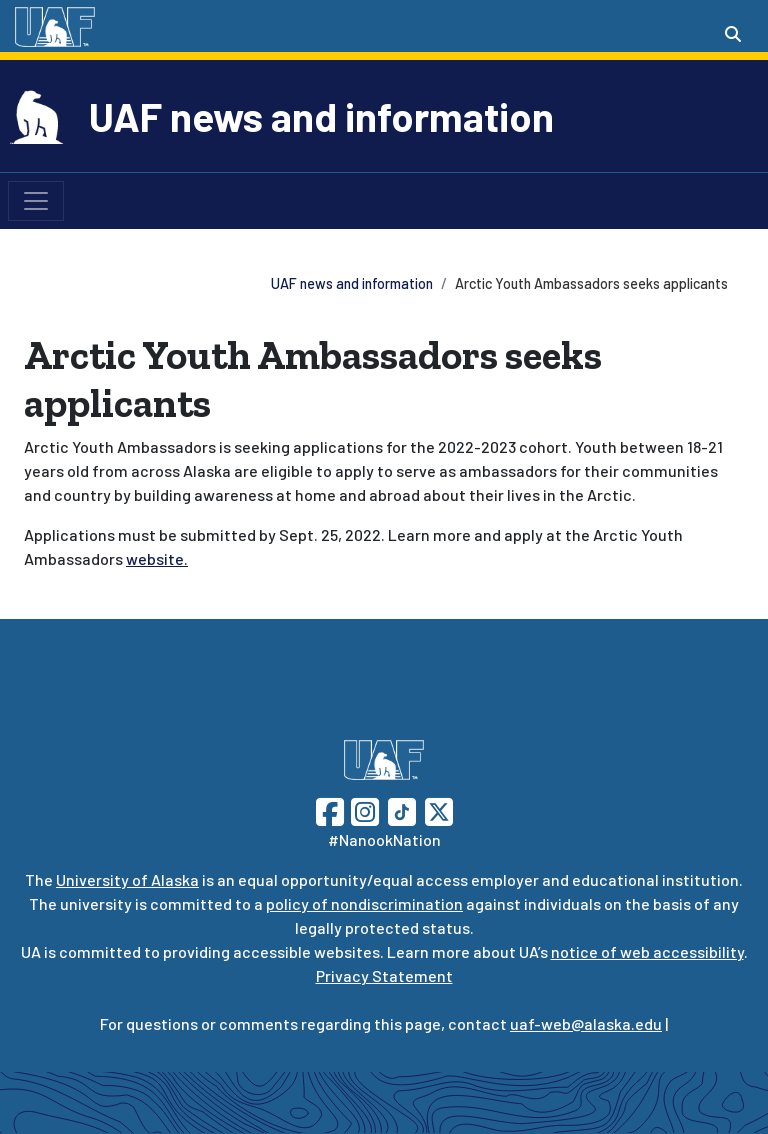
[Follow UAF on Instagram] (363, 809)
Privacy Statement (384, 975)
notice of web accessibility (647, 951)
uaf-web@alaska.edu (586, 1023)
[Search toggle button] (733, 34)
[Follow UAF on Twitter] (439, 809)
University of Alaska (127, 879)
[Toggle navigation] (36, 201)
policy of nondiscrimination (364, 903)
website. (157, 558)
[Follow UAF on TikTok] (402, 809)
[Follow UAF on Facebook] (330, 809)
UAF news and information (321, 116)
